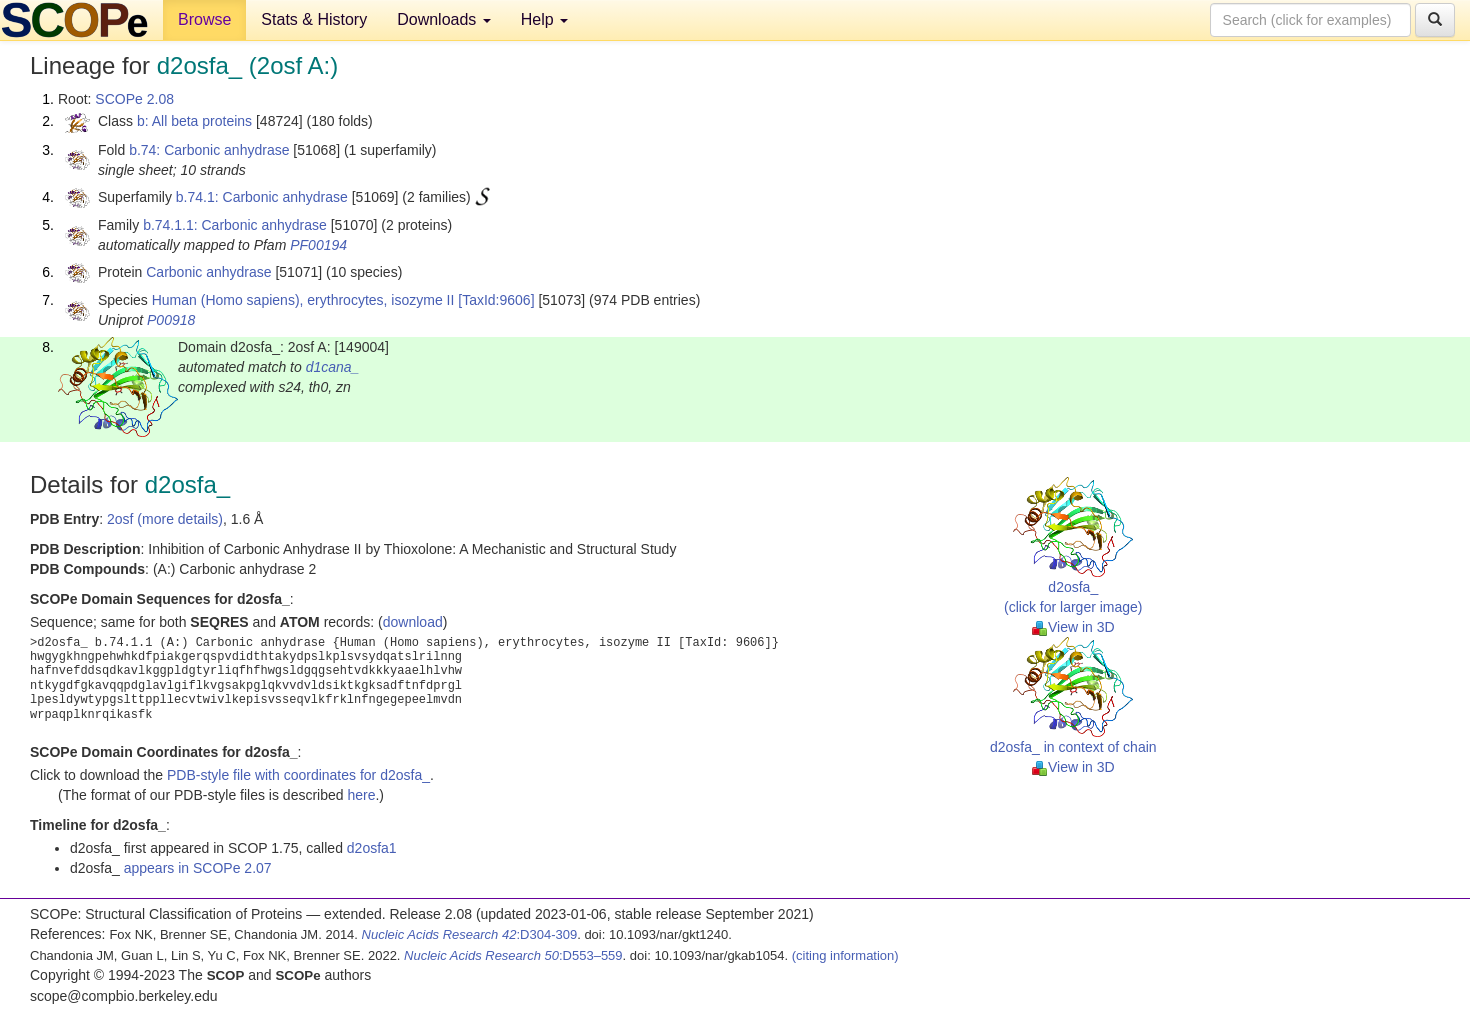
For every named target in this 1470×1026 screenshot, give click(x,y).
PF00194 (318, 245)
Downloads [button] (444, 19)
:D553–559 (513, 955)
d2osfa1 (372, 848)
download (413, 622)
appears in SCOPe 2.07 (198, 868)
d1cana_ (333, 367)
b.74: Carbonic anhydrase (209, 150)
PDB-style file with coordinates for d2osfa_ (298, 775)
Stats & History (314, 19)
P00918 (171, 320)
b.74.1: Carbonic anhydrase (262, 197)
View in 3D (1073, 627)
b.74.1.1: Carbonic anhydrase (235, 225)
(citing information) (845, 955)
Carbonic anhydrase (208, 272)
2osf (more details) (165, 519)
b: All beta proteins (194, 121)
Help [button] (544, 19)
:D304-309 (470, 934)
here (361, 795)
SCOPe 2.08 (134, 99)
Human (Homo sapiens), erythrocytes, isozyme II (303, 300)
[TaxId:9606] (496, 300)
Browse (204, 19)
